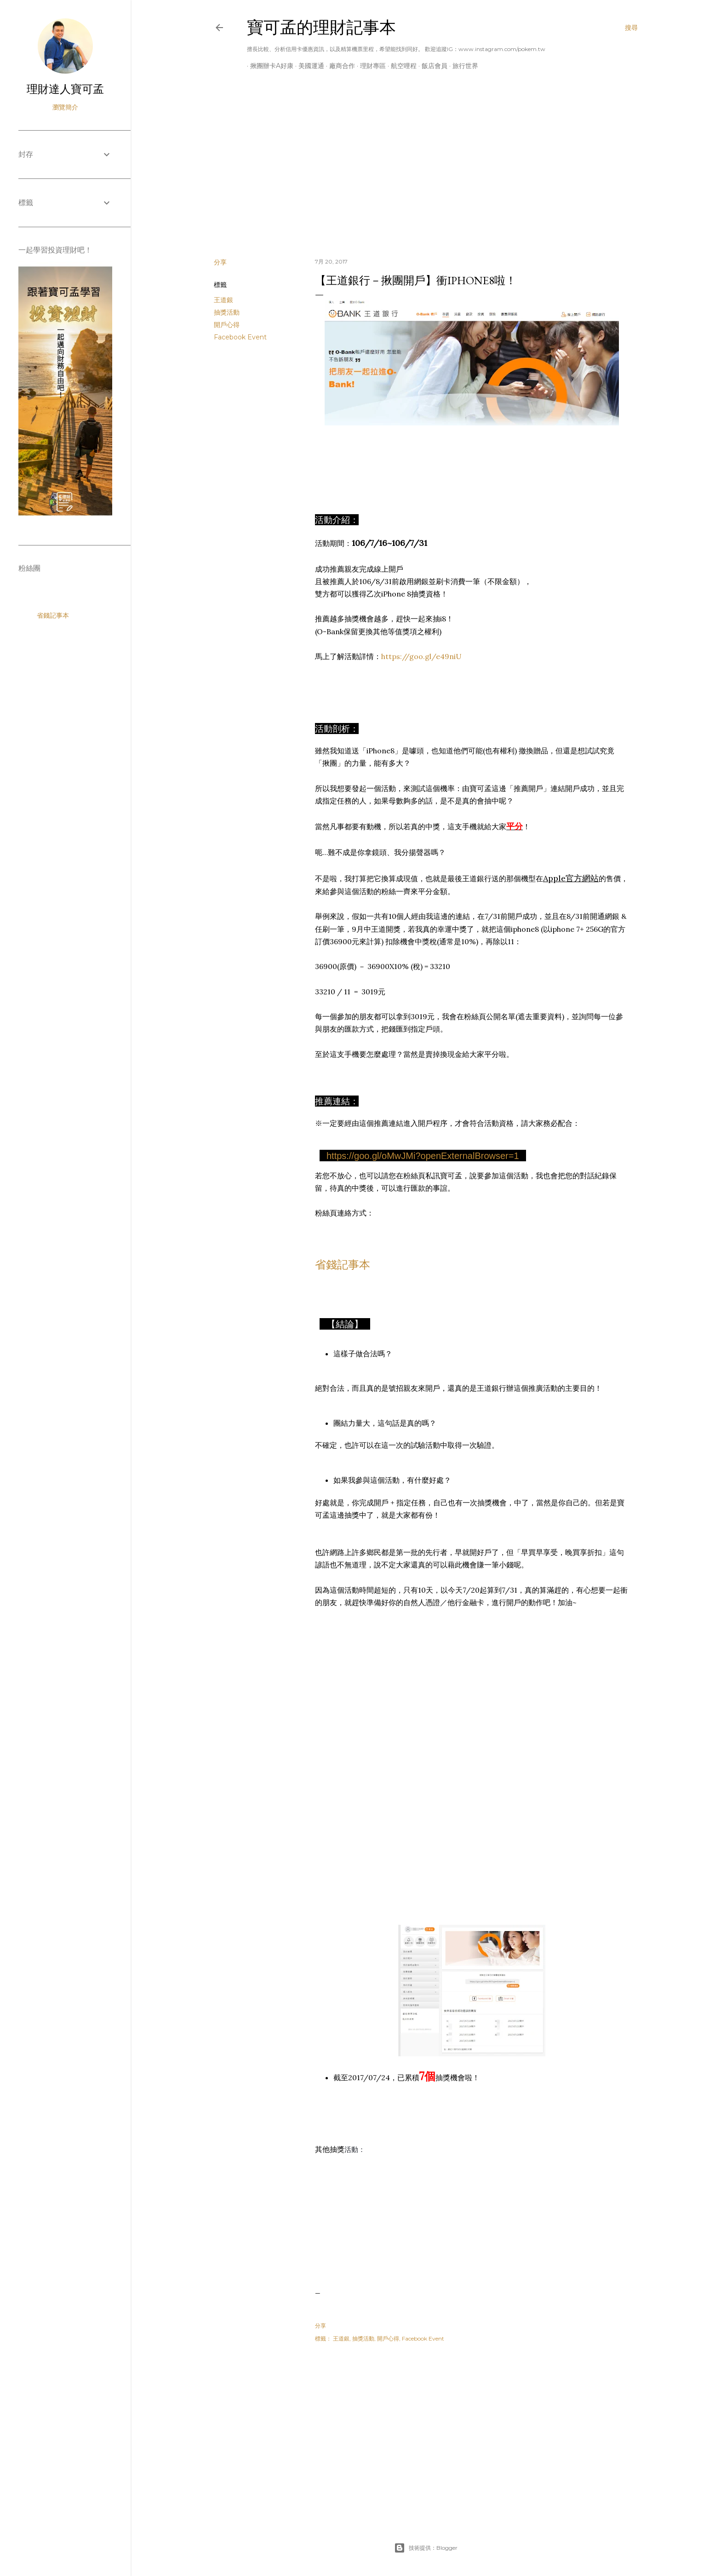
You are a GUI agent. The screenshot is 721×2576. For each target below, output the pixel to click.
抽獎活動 (227, 312)
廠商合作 (339, 66)
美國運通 (308, 66)
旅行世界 (462, 66)
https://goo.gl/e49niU (421, 656)
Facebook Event (240, 337)
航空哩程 (400, 66)
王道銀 (223, 300)
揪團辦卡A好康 (268, 66)
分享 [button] (220, 262)
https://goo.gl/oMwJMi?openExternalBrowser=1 (422, 1156)
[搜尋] (631, 28)
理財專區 (370, 66)
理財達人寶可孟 (65, 89)
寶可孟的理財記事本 (321, 27)
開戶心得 (227, 325)
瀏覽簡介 (65, 107)
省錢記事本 (342, 1264)
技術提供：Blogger (426, 2547)
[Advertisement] (426, 170)
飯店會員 (431, 66)
